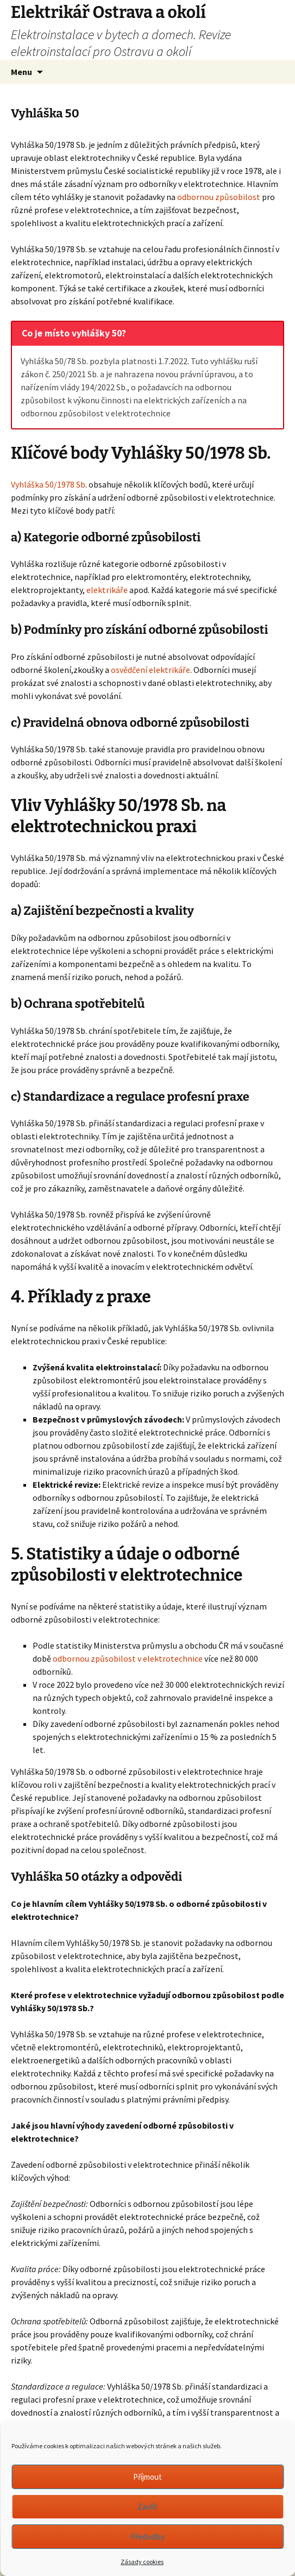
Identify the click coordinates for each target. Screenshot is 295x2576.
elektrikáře (107, 589)
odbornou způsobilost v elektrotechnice (127, 1658)
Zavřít (147, 2507)
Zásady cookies (142, 2562)
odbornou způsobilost (217, 196)
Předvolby (147, 2536)
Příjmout (147, 2477)
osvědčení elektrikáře (150, 669)
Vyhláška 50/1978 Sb (48, 484)
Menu (21, 71)
